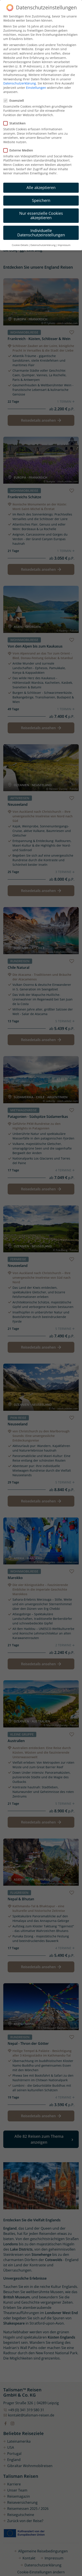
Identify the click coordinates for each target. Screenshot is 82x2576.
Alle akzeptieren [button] (41, 187)
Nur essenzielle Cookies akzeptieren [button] (41, 215)
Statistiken (15, 123)
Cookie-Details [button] (20, 245)
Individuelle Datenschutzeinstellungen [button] (41, 232)
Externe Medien (19, 150)
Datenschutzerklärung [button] (43, 245)
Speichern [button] (41, 200)
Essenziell (15, 100)
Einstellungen (36, 88)
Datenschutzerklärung (19, 83)
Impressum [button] (64, 245)
